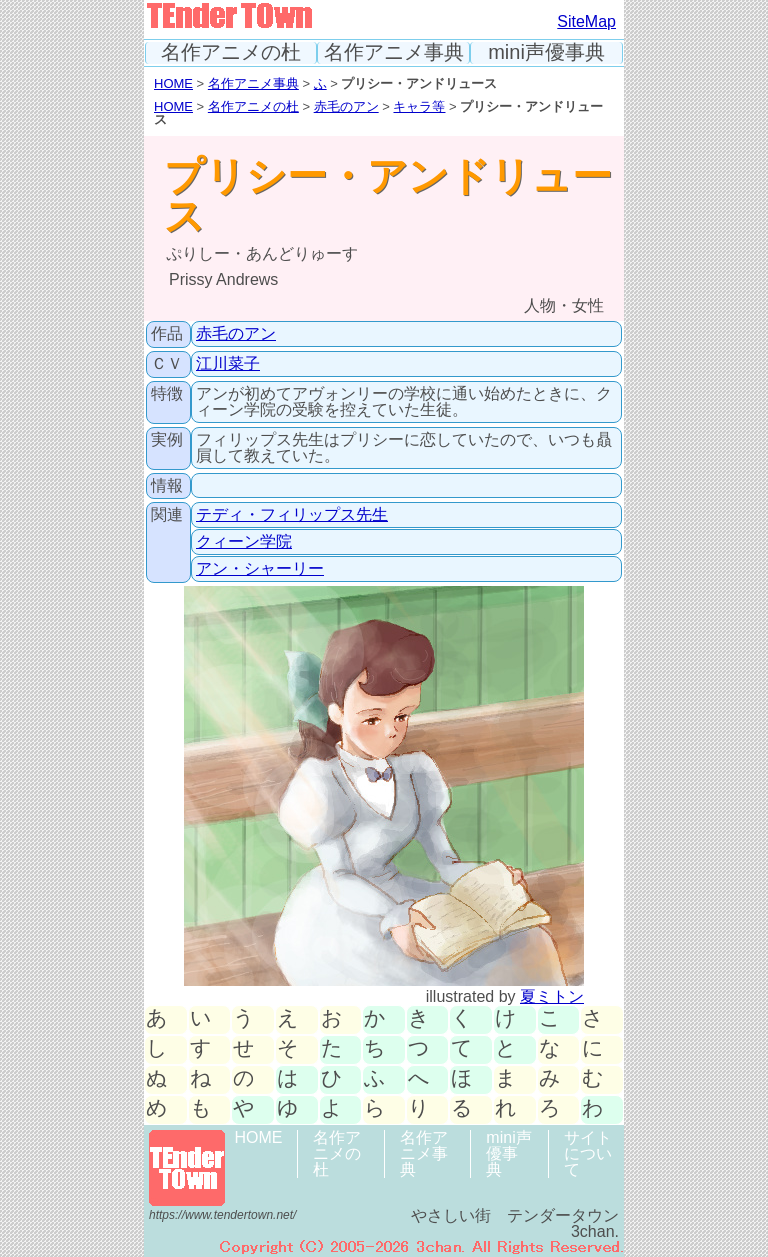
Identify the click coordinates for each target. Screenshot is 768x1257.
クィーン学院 (244, 541)
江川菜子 (228, 363)
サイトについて (588, 1153)
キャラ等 (419, 106)
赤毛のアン (346, 106)
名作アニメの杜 (231, 52)
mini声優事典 (546, 52)
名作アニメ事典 (394, 52)
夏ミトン (552, 996)
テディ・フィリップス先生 (292, 514)
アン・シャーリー (260, 568)
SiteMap (586, 21)
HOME (173, 83)
